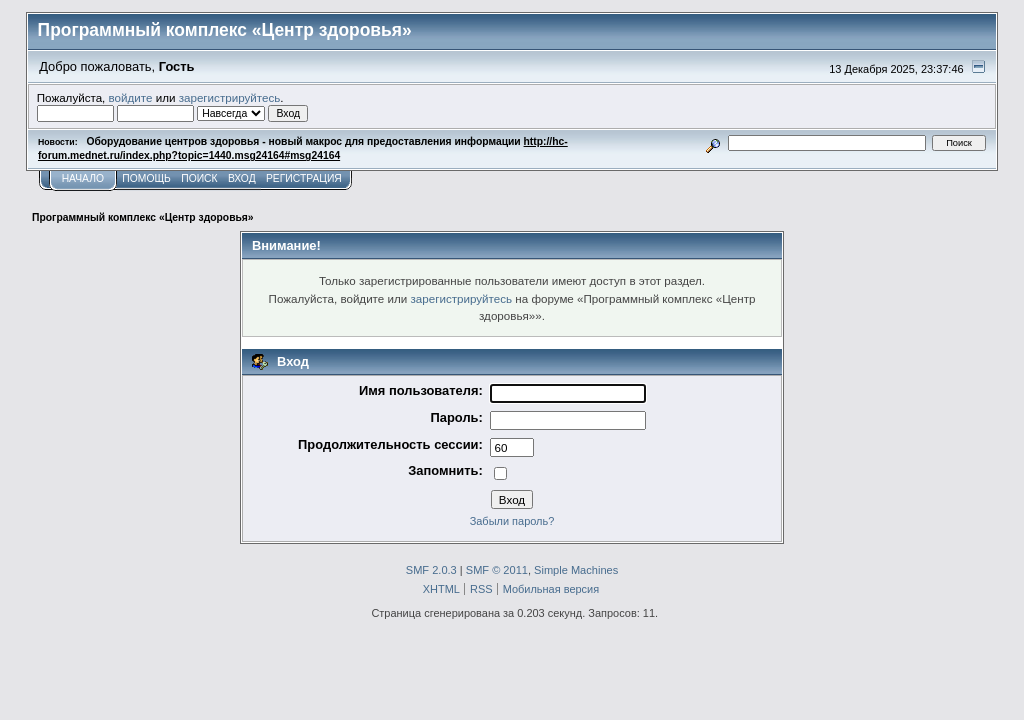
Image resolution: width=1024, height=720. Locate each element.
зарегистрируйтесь (230, 97)
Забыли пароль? (512, 521)
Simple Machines (576, 570)
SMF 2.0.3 (431, 570)
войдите (131, 97)
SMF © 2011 (497, 570)
